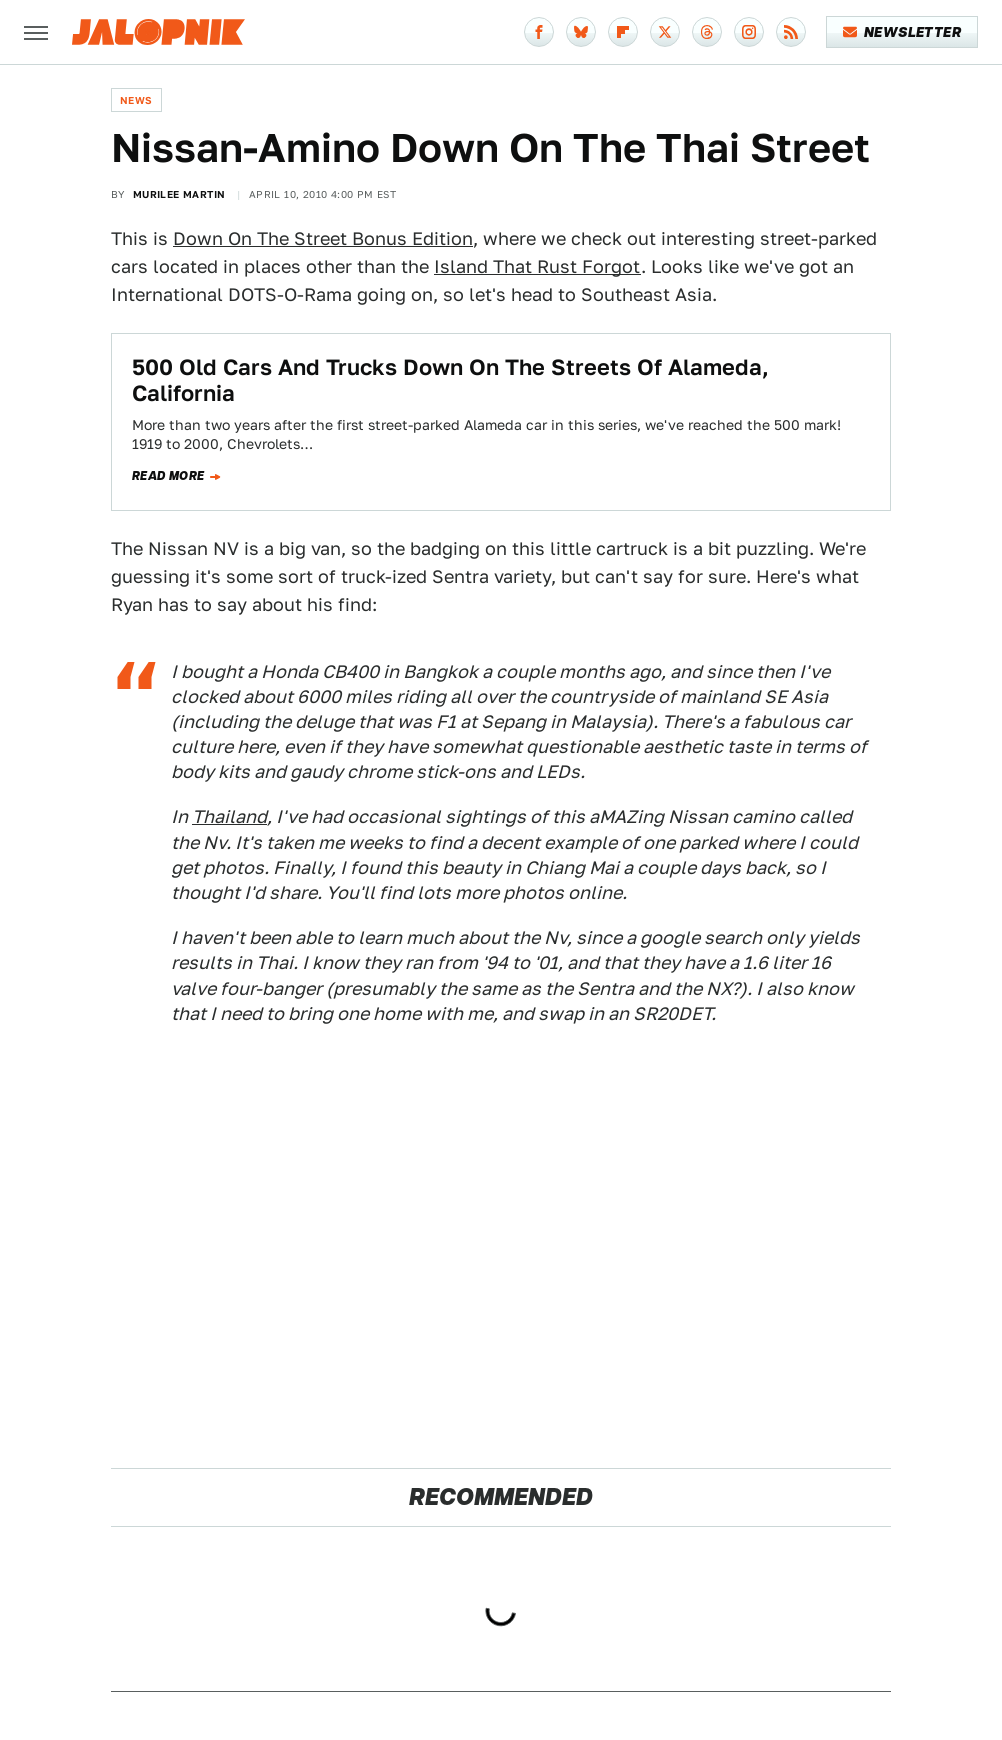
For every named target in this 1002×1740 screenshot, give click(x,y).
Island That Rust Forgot (537, 266)
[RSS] (791, 32)
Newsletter (902, 32)
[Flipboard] (623, 32)
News (136, 100)
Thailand (229, 816)
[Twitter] (665, 32)
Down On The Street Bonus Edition (323, 238)
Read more (168, 476)
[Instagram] (749, 32)
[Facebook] (539, 32)
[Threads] (707, 32)
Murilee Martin (179, 194)
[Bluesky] (581, 32)
